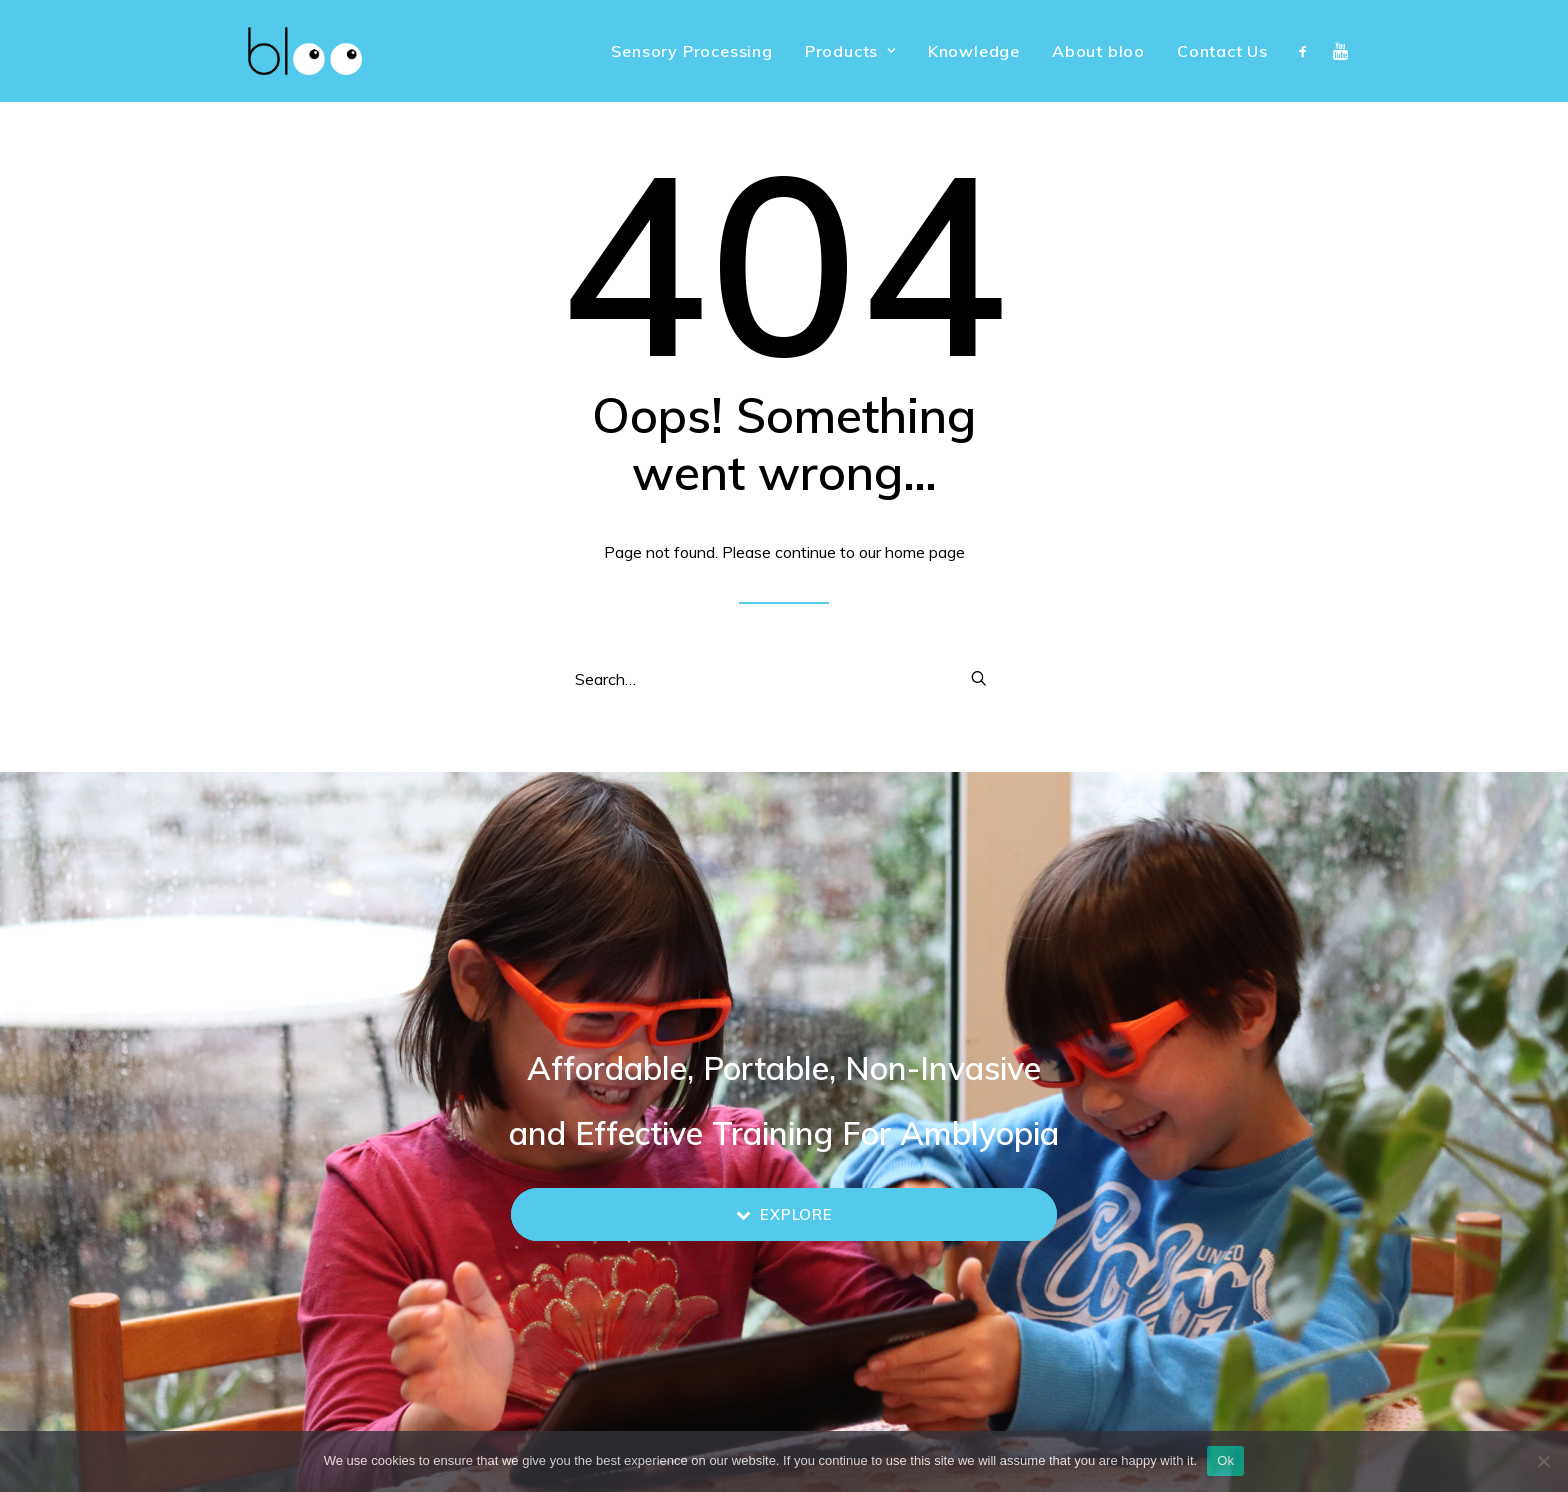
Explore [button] (784, 1214)
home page (925, 552)
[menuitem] (691, 51)
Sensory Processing (691, 51)
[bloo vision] (277, 51)
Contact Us (1222, 51)
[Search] (784, 679)
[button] (1307, 51)
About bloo (1098, 51)
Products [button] (850, 51)
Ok (1225, 1460)
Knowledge (974, 51)
